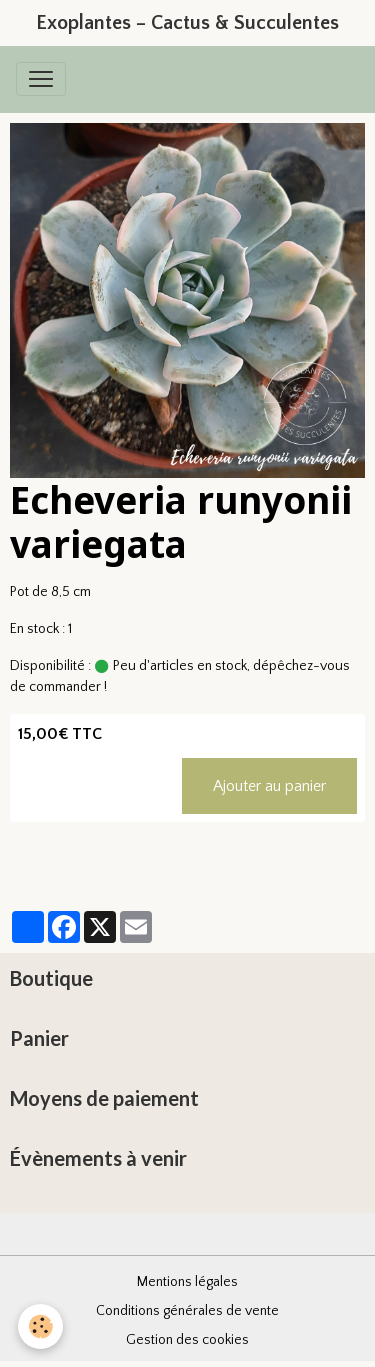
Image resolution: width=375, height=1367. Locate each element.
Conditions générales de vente (187, 1311)
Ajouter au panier (269, 786)
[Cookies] (40, 1326)
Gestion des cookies (187, 1340)
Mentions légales (187, 1282)
